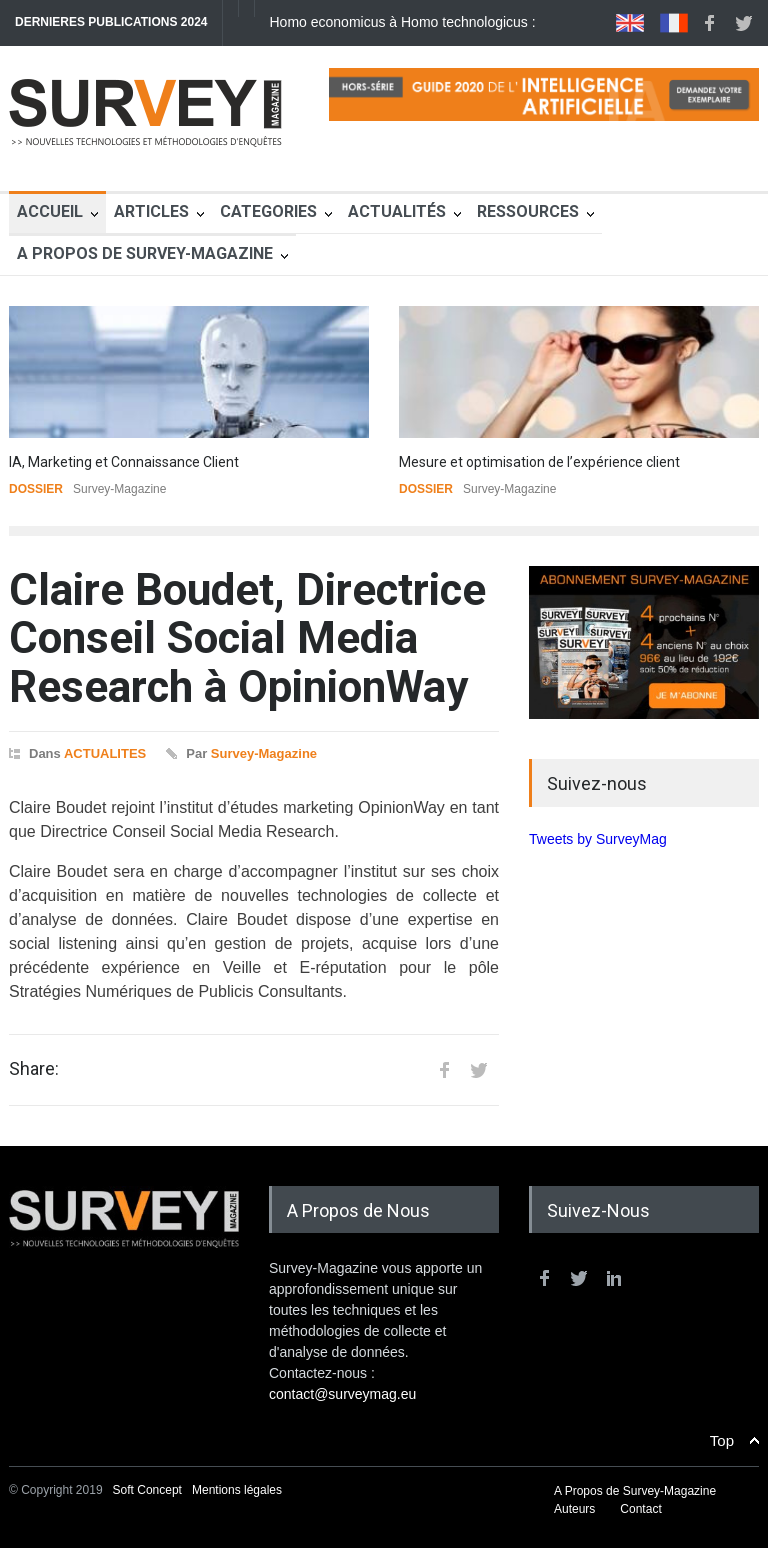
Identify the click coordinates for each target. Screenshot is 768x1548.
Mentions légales (237, 1490)
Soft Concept (149, 1490)
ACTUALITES (105, 753)
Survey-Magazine (264, 753)
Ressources (528, 211)
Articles (151, 211)
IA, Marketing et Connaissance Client (124, 462)
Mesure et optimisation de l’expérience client (539, 462)
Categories (268, 211)
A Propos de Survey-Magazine (145, 253)
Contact (640, 1509)
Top (722, 1440)
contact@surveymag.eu (342, 1394)
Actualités (397, 211)
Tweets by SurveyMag (598, 839)
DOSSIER (36, 489)
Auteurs (574, 1509)
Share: (34, 1069)
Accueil (50, 211)
